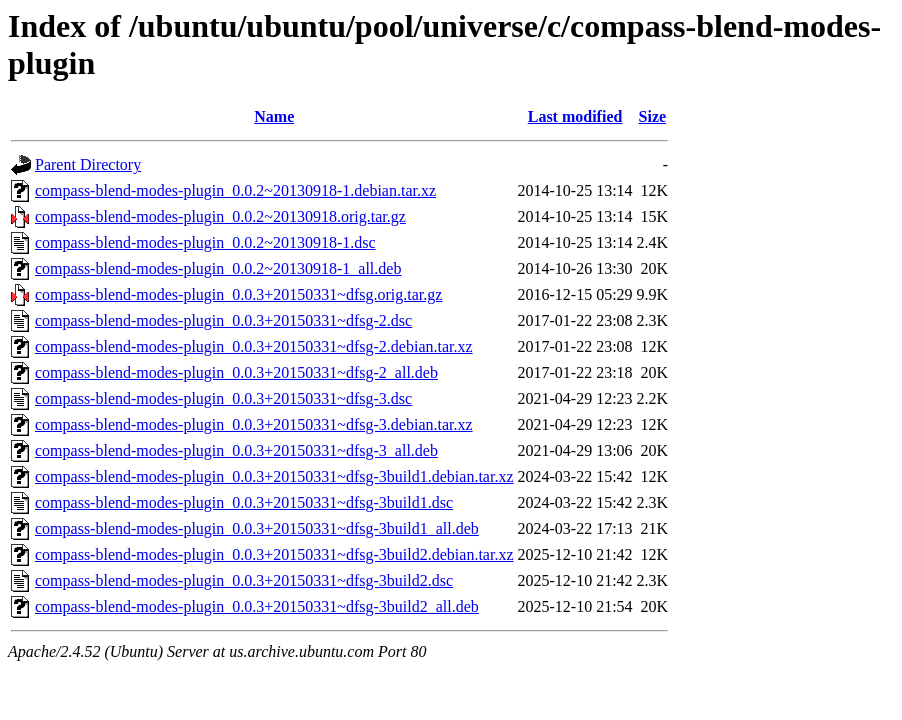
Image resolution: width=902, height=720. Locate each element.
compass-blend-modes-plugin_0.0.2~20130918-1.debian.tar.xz (235, 190)
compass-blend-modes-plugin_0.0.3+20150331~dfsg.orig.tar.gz (238, 294)
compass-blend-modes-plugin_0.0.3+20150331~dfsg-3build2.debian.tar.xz (274, 554)
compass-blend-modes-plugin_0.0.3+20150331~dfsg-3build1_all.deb (257, 528)
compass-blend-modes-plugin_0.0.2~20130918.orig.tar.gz (220, 216)
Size (653, 116)
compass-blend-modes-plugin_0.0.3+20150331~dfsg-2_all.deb (236, 372)
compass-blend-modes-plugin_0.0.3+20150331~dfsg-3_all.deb (236, 450)
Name (274, 116)
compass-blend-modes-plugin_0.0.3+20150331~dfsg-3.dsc (223, 398)
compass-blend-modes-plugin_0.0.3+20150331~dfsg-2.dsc (223, 320)
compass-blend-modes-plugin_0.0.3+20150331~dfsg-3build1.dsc (244, 502)
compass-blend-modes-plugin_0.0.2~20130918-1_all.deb (218, 268)
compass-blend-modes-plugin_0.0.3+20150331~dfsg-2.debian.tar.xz (254, 346)
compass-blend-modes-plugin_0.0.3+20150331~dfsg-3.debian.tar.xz (254, 424)
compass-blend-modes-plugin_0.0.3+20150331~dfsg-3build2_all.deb (257, 606)
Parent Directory (88, 164)
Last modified (575, 116)
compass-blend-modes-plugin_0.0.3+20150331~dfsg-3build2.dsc (244, 580)
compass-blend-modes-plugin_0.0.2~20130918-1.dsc (205, 242)
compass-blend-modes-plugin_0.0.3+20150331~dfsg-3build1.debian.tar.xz (274, 476)
